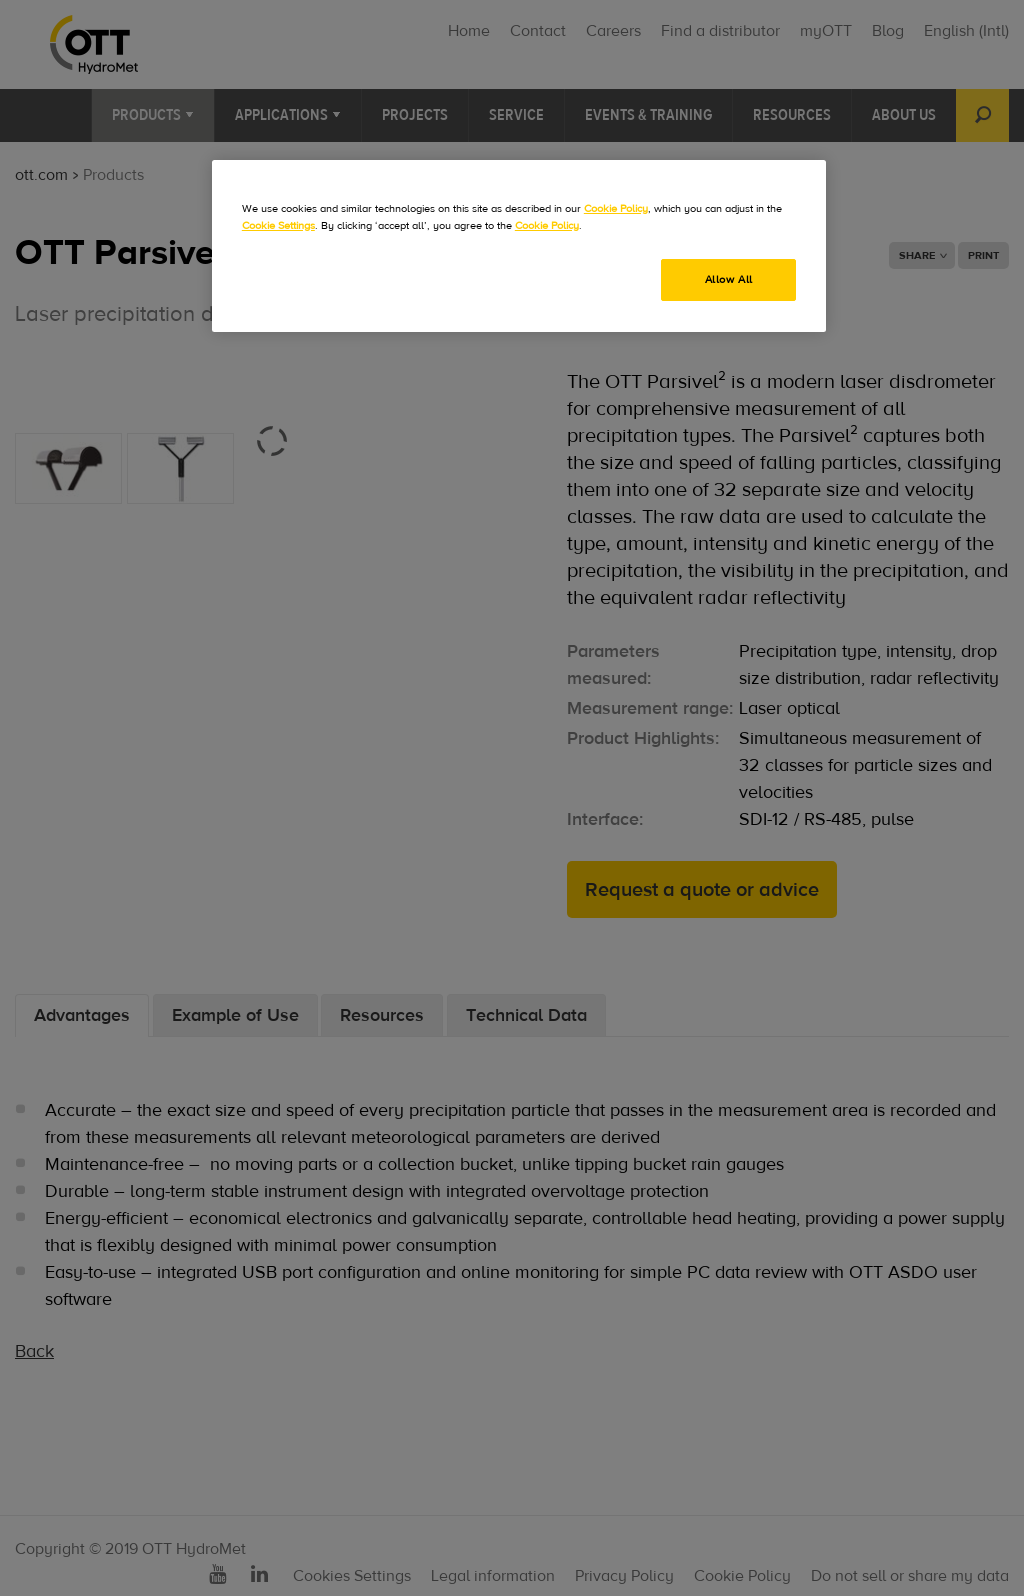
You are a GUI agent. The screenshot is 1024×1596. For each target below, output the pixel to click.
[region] (519, 246)
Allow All (729, 279)
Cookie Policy (616, 208)
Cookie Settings (278, 225)
